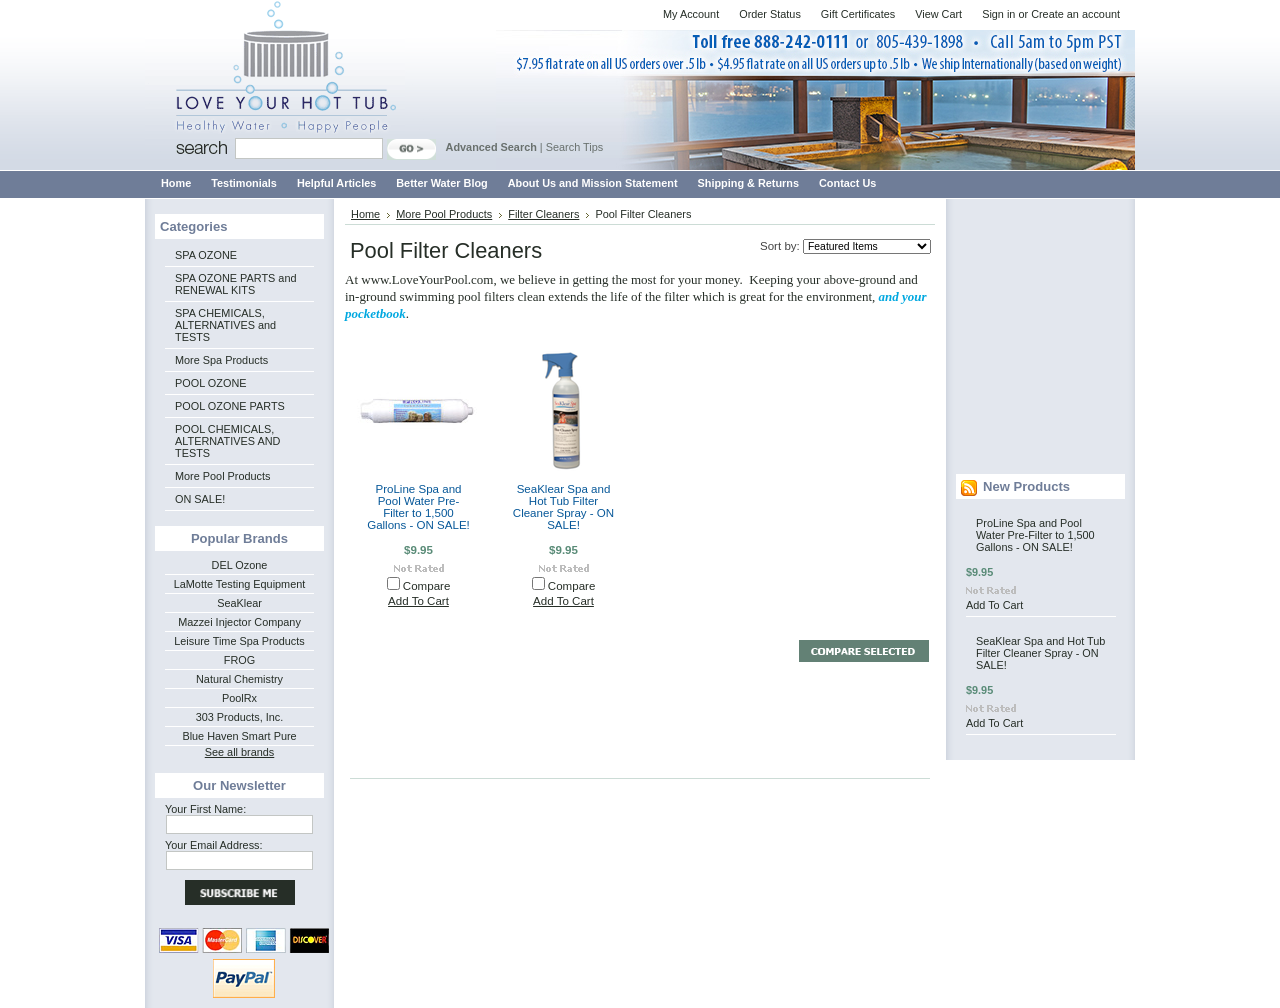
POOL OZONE (211, 383)
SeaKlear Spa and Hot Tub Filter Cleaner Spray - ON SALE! (563, 507)
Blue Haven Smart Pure (239, 736)
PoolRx (239, 698)
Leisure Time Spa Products (239, 641)
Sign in (998, 14)
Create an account (1075, 14)
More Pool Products (223, 476)
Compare (427, 586)
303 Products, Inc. (240, 717)
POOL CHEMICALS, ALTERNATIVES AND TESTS (227, 441)
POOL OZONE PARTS (230, 406)
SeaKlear (239, 603)
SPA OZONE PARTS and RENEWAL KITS (235, 284)
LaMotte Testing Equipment (240, 584)
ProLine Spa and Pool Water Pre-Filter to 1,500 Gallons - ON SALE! (418, 507)
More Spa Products (221, 360)
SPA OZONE (206, 255)
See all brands (240, 752)
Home (365, 214)
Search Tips (574, 147)
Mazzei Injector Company (239, 622)
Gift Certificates (858, 14)
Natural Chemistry (239, 679)
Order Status (770, 14)
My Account (691, 14)
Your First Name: (205, 809)
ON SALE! (200, 499)
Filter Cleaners (543, 214)
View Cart (938, 14)
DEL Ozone (240, 565)
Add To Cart (418, 601)
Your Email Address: (214, 845)
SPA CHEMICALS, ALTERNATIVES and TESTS (225, 325)
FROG (239, 660)
